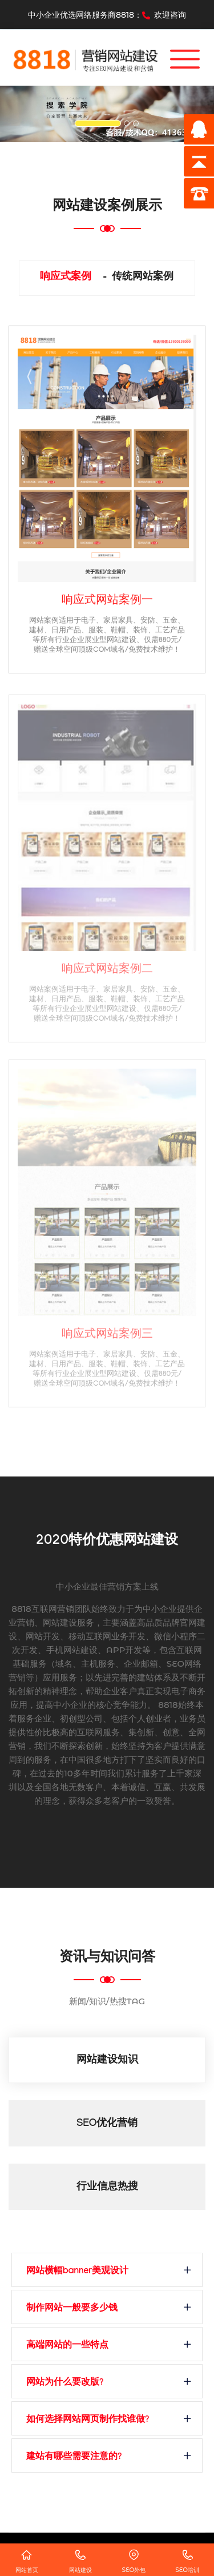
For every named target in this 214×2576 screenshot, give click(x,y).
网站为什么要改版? (64, 2383)
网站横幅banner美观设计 (77, 2271)
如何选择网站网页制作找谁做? (87, 2420)
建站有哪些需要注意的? (74, 2457)
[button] (16, 114)
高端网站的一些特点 (67, 2346)
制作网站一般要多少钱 (72, 2309)
